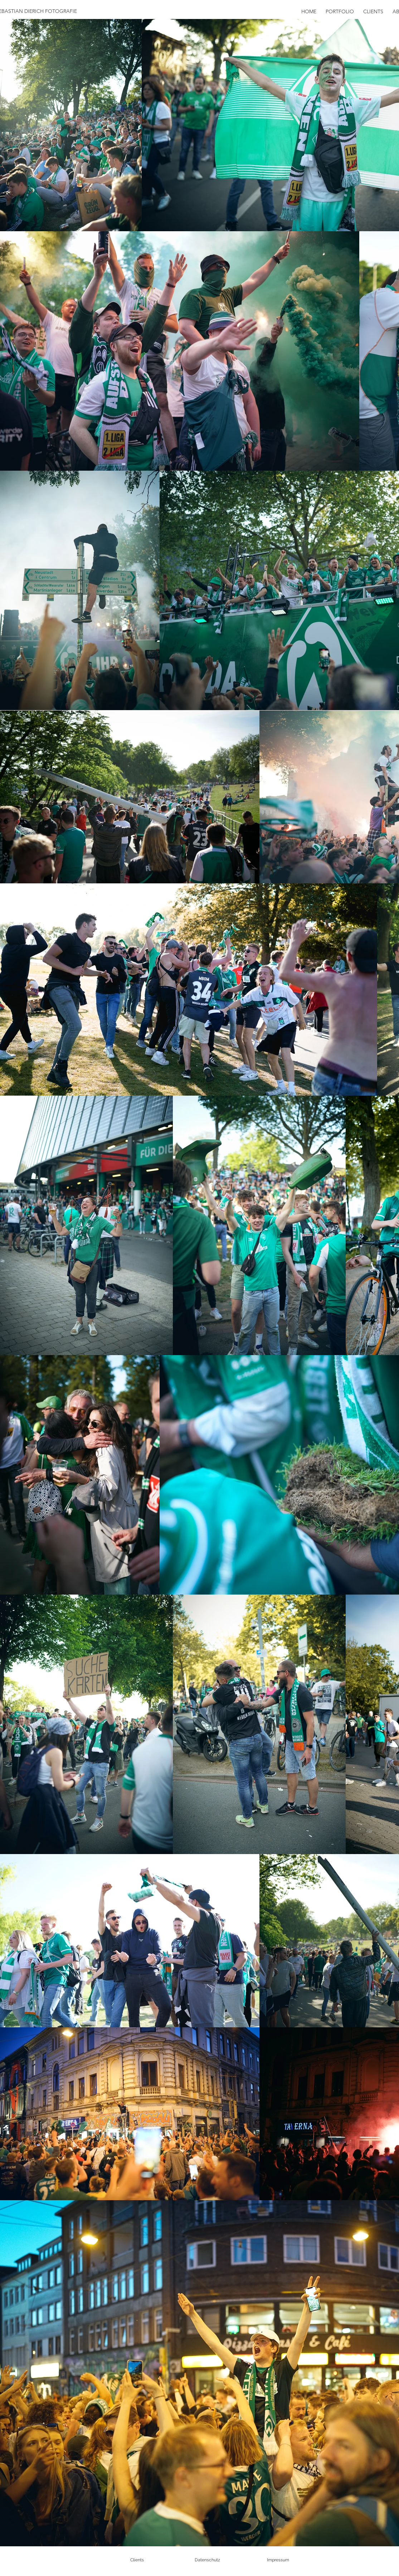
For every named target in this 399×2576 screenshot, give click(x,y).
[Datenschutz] (207, 2560)
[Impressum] (278, 2560)
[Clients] (137, 2560)
